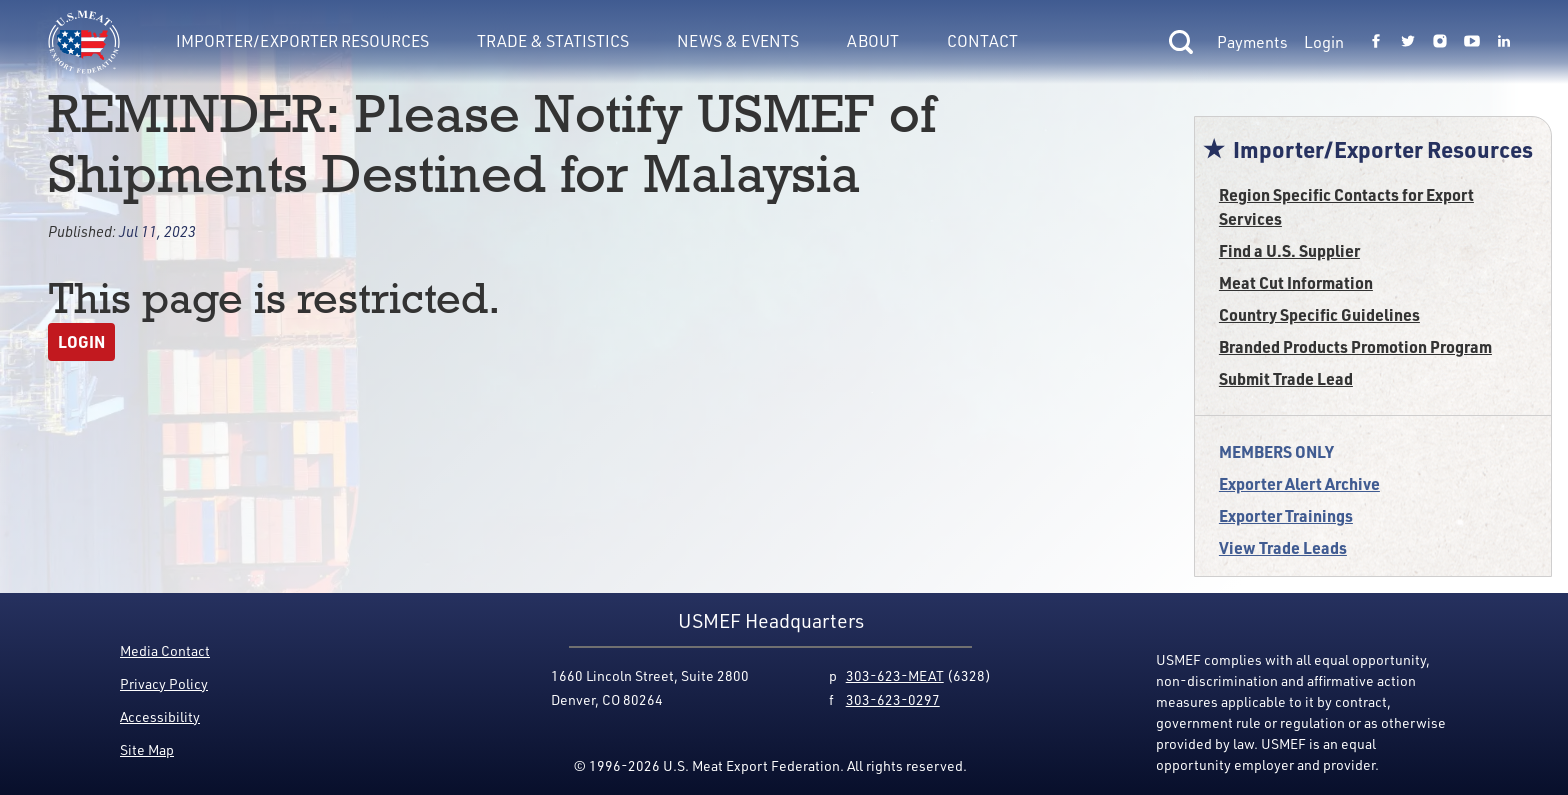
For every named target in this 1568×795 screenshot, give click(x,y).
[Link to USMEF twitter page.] (1408, 42)
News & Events (738, 41)
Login (1324, 42)
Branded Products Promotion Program (1355, 346)
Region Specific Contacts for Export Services (1346, 206)
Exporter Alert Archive (1299, 483)
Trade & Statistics (553, 41)
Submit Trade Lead (1286, 378)
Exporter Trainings (1286, 515)
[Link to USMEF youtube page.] (1472, 42)
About (873, 41)
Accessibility (160, 716)
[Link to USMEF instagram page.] (1440, 42)
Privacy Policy (164, 683)
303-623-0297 (893, 699)
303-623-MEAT (895, 675)
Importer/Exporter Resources (302, 41)
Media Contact (165, 650)
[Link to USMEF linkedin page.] (1504, 42)
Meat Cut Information (1296, 282)
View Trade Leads (1283, 547)
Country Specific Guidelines (1319, 314)
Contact (982, 41)
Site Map (147, 749)
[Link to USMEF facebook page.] (1376, 42)
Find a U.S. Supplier (1289, 250)
